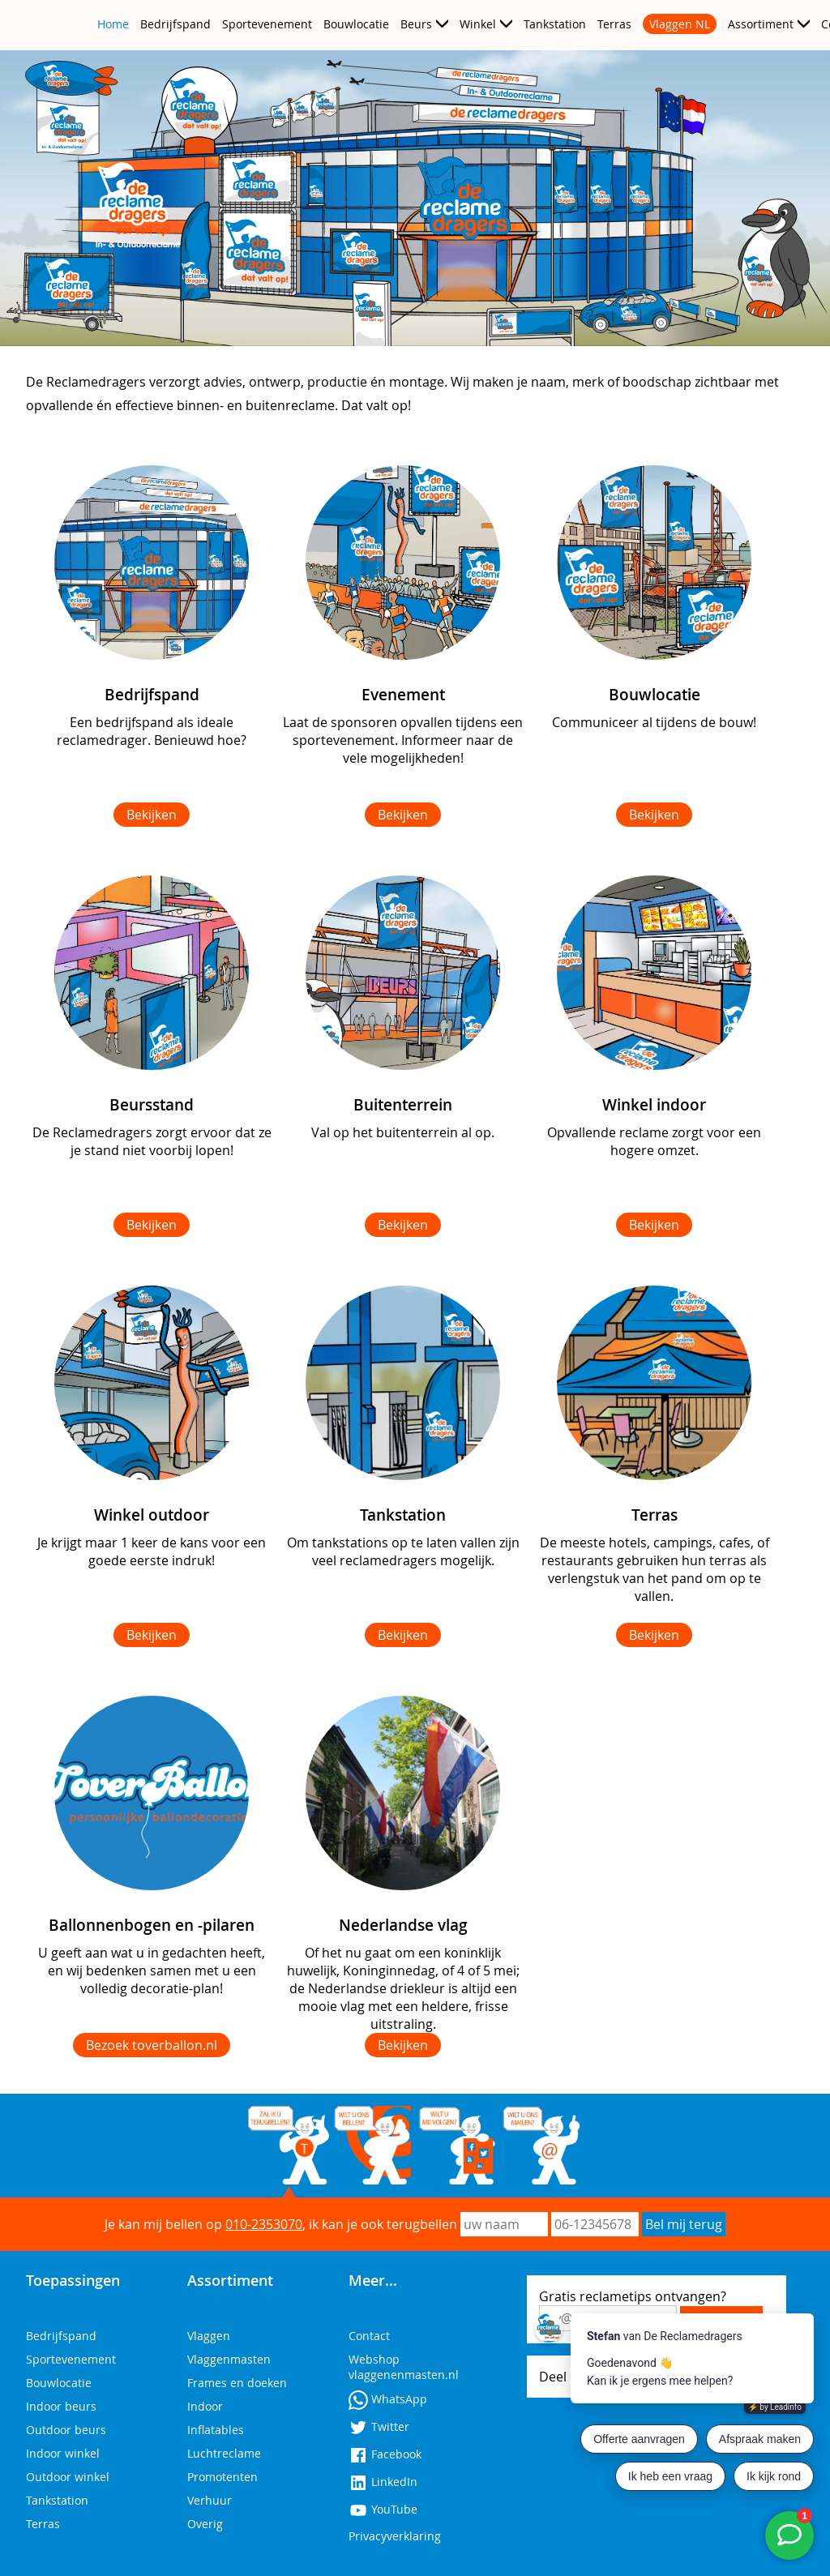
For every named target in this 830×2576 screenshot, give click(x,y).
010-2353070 (263, 2224)
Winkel (478, 24)
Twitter (379, 2426)
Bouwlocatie (356, 24)
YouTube (383, 2509)
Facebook (385, 2454)
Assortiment (761, 24)
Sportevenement (267, 24)
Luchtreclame (224, 2453)
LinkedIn (383, 2481)
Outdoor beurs (66, 2429)
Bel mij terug (683, 2224)
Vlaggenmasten (229, 2359)
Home (113, 24)
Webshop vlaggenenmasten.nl (404, 2366)
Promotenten (222, 2476)
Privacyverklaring (395, 2536)
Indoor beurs (61, 2406)
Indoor (205, 2406)
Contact (369, 2335)
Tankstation (555, 24)
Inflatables (215, 2429)
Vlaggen (208, 2335)
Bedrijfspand (175, 24)
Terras (614, 24)
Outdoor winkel (67, 2476)
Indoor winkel (63, 2453)
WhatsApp (388, 2399)
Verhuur (209, 2500)
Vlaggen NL (679, 24)
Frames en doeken (237, 2382)
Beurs (416, 24)
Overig (205, 2523)
